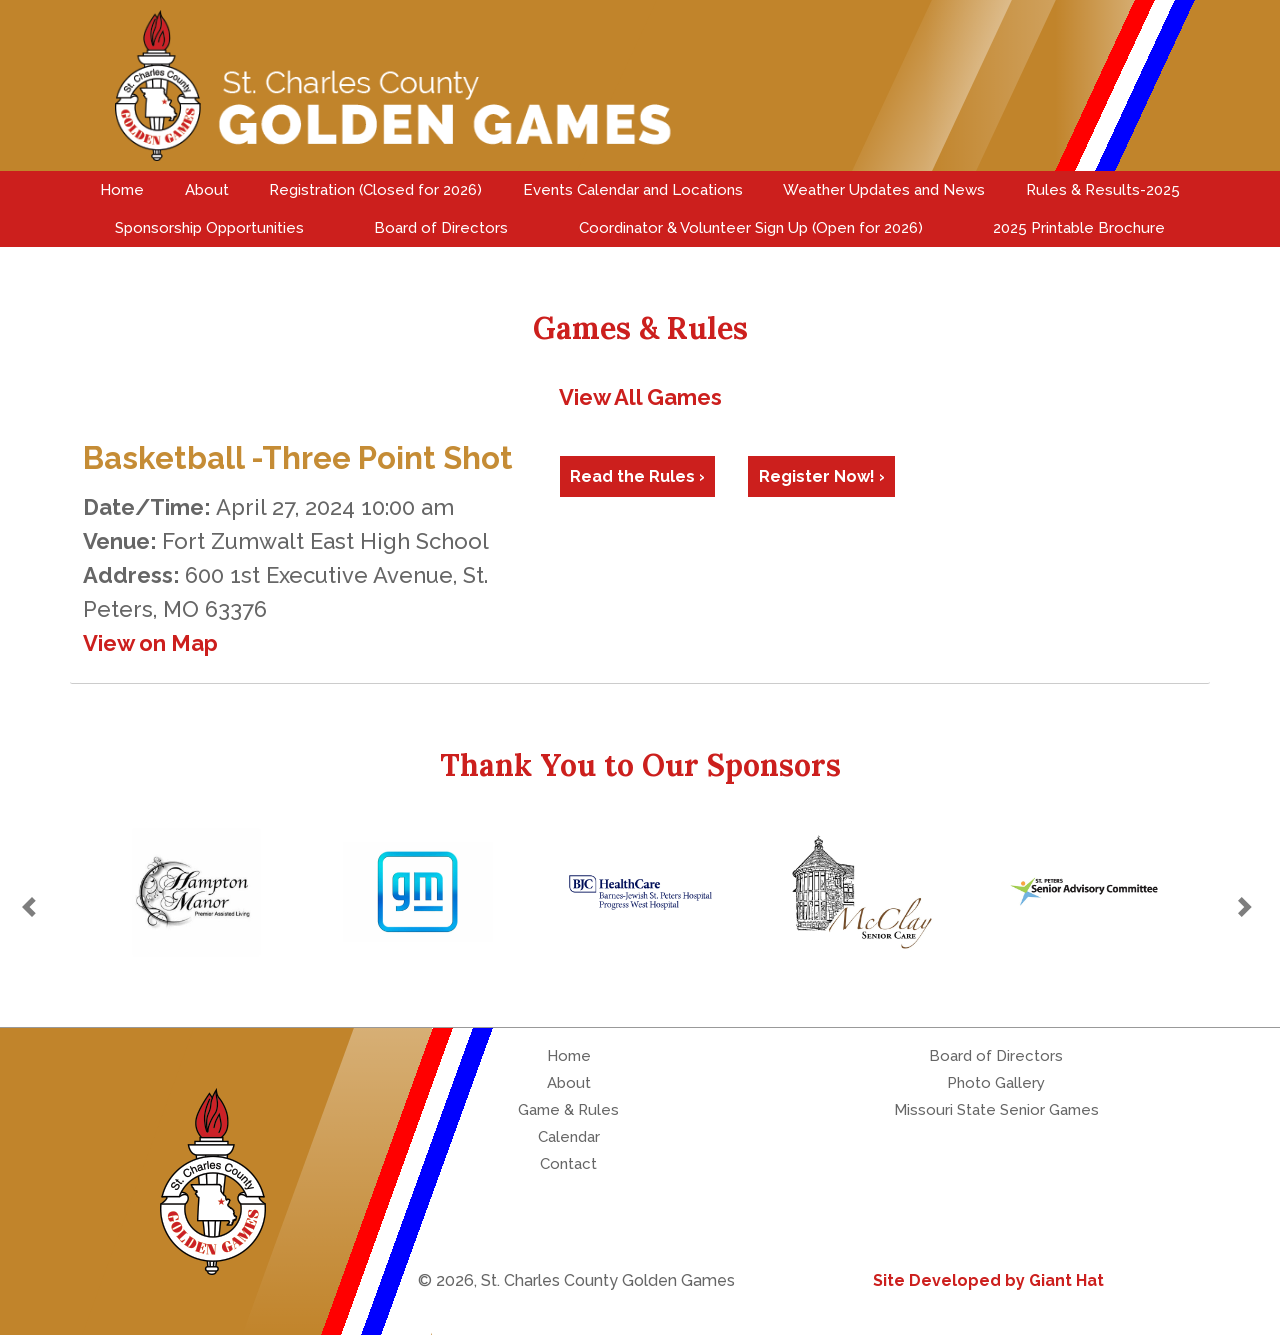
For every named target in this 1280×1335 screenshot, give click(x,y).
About (207, 190)
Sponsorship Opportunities (209, 228)
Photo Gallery (996, 1083)
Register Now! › (822, 476)
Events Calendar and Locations (633, 190)
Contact (568, 1164)
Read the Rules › (637, 476)
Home (122, 190)
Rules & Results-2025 (1103, 190)
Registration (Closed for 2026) (375, 190)
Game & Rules (568, 1110)
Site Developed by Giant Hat (988, 1280)
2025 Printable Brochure (1079, 228)
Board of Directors (441, 228)
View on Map (150, 643)
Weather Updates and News (884, 190)
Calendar (569, 1137)
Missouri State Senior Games (996, 1110)
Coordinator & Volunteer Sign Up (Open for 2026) (751, 228)
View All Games (640, 397)
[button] (32, 907)
